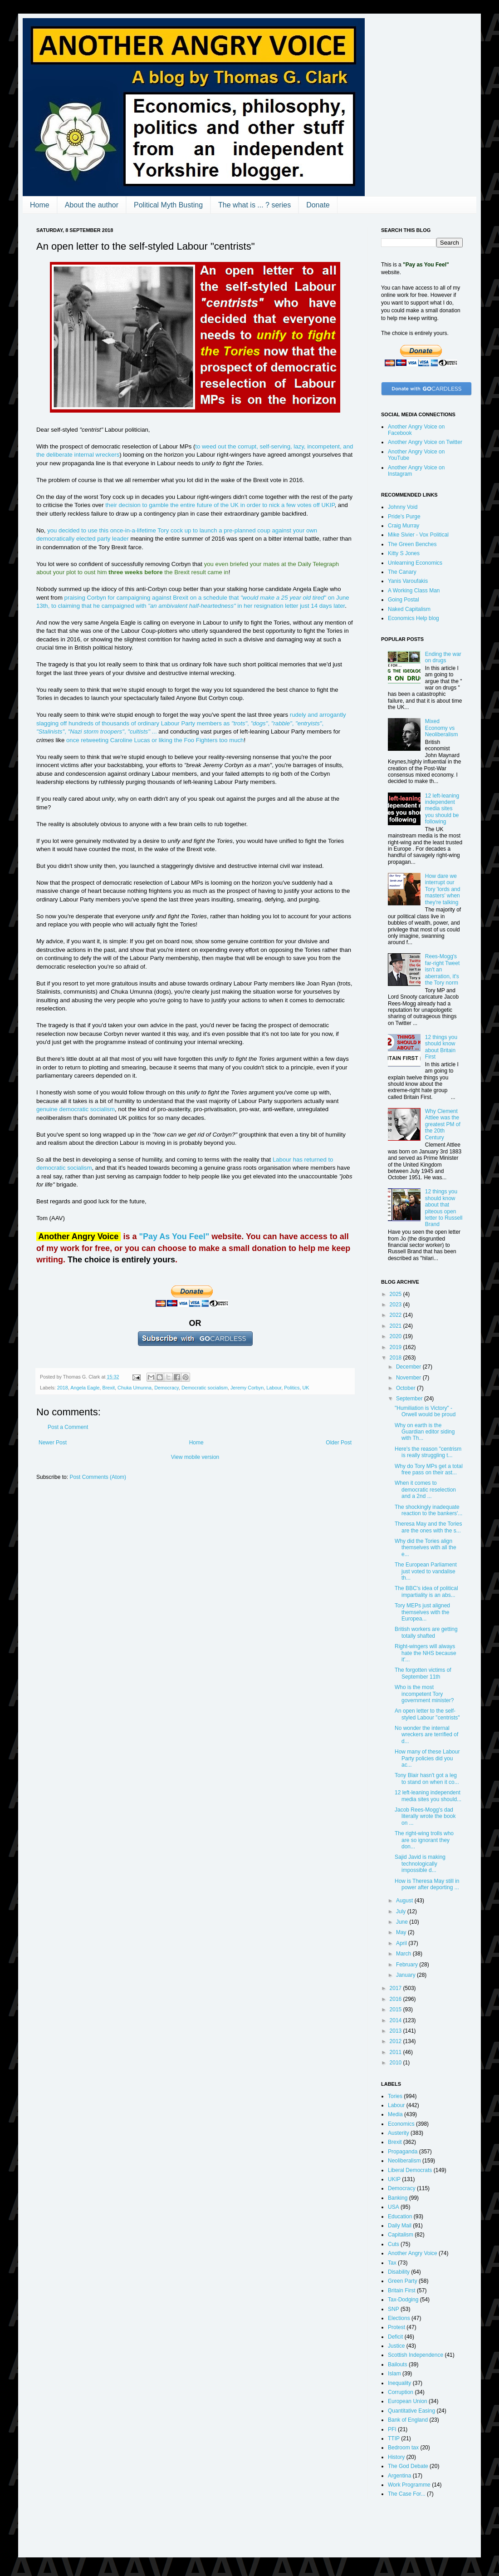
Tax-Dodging (403, 2299)
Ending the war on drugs (443, 657)
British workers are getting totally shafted (426, 1632)
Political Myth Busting (168, 205)
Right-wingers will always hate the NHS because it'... (425, 1653)
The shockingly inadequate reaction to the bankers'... (428, 1510)
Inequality (399, 2383)
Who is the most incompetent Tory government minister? (424, 1694)
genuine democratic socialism (75, 1109)
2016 (396, 1999)
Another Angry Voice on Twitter (425, 442)
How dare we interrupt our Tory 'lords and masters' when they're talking (442, 889)
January (406, 1975)
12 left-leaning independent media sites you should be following (442, 809)
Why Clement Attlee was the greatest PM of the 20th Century (442, 1124)
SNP (393, 2309)
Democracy (166, 1387)
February (407, 1964)
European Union (407, 2401)
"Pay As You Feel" (174, 1236)
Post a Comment (68, 1427)
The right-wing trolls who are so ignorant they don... (424, 1840)
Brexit (109, 1387)
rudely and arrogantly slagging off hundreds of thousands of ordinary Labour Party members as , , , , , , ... (191, 723)
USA (393, 2207)
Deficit (395, 2337)
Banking (397, 2198)
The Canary (402, 572)
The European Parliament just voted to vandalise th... (426, 1571)
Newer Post (53, 1442)
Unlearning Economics (415, 563)
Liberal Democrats (410, 2170)
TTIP (394, 2438)
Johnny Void (402, 507)
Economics (401, 2124)
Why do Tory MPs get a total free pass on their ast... (429, 1469)
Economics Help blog (413, 618)
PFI (392, 2429)
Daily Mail (399, 2225)
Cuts (393, 2244)
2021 (396, 1326)
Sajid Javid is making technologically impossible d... (420, 1863)
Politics (291, 1387)
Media (395, 2114)
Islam (394, 2373)
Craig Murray (403, 525)
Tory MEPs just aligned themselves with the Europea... (422, 1612)
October (406, 1388)
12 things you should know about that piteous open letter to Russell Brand (444, 1207)
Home (39, 205)
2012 (396, 2041)
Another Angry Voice (412, 2253)
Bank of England (408, 2420)
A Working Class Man (414, 590)
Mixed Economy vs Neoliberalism (441, 728)
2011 (396, 2052)
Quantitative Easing (411, 2411)
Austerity (398, 2133)
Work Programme (409, 2485)
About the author (91, 205)
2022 (396, 1315)
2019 (396, 1347)
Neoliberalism (404, 2160)
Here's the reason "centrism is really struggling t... (428, 1452)
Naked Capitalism (409, 609)
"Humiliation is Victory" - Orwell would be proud (425, 1411)
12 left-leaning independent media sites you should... (428, 1795)
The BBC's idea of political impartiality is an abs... (426, 1591)
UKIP (394, 2179)
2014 (396, 2020)
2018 (62, 1387)
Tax (392, 2263)
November (409, 1377)
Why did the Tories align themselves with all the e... (425, 1547)
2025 (396, 1294)
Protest (396, 2327)
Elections (399, 2318)
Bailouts (397, 2364)
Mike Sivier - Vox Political (418, 535)
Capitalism (400, 2234)
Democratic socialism (204, 1387)
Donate (318, 205)
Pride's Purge (404, 516)
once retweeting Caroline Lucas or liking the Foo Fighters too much (155, 740)
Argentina (399, 2476)
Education (400, 2216)
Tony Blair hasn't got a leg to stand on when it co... (427, 1778)
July (401, 1911)
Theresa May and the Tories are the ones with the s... (428, 1527)
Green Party (402, 2281)
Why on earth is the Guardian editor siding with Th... (425, 1432)
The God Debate (408, 2466)
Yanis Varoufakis (408, 581)
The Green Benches (412, 544)
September (410, 1398)
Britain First (402, 2290)
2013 (396, 2031)
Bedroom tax (403, 2447)
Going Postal (403, 599)
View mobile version (195, 1457)
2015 (396, 2009)
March (404, 1953)
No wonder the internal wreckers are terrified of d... (426, 1734)
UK (305, 1387)
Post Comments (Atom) (97, 1477)
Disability (399, 2272)
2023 (396, 1304)
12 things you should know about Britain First (441, 1047)
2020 (396, 1336)
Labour (273, 1387)
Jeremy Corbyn (247, 1387)
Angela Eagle (84, 1387)
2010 (396, 2062)
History (396, 2457)
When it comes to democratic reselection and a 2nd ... (425, 1489)
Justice (396, 2346)
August (405, 1900)
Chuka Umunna (134, 1387)
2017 (396, 1988)
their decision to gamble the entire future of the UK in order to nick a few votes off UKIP (219, 505)
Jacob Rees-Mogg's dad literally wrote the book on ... (425, 1816)
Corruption (400, 2392)
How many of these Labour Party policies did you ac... (427, 1758)
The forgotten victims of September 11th (423, 1673)
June (402, 1922)
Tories (395, 2096)
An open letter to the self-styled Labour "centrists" (427, 1714)
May (402, 1932)
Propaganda (402, 2151)
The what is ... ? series (254, 205)
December (409, 1367)
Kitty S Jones (404, 553)
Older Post (339, 1442)
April (402, 1943)
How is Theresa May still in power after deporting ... (427, 1884)
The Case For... (407, 2494)
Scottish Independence (415, 2355)
